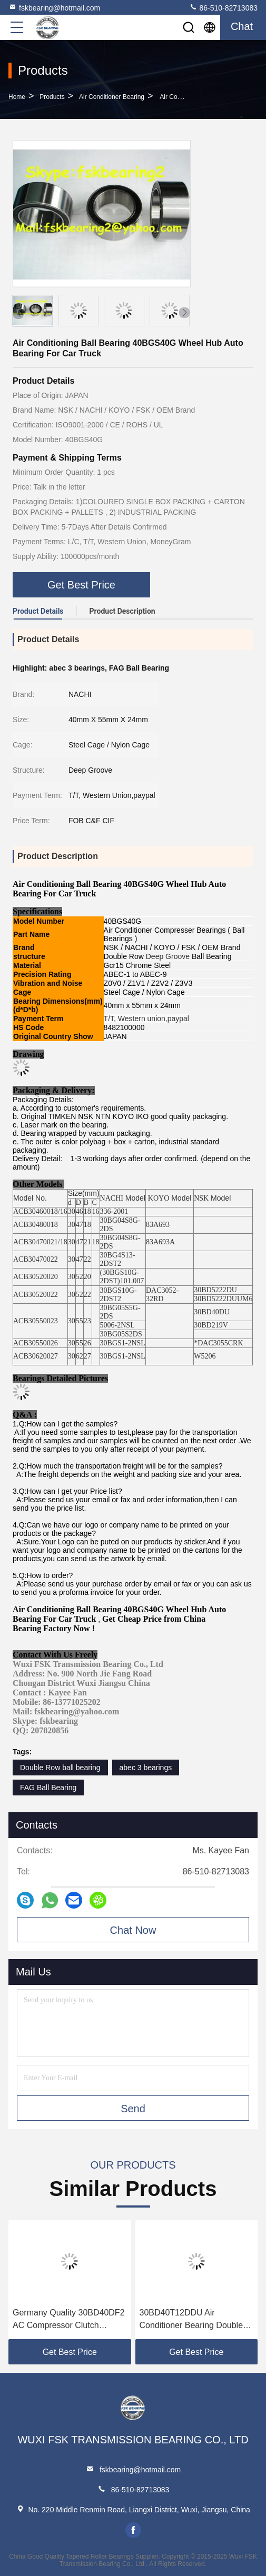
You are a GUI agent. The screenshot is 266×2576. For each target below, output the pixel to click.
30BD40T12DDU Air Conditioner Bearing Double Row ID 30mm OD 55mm (191, 2320)
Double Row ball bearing (60, 1767)
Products (52, 97)
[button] (184, 312)
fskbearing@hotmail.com (54, 7)
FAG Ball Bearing (48, 1787)
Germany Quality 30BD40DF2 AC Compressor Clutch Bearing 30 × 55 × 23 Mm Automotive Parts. (69, 2320)
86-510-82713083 (223, 7)
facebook (133, 2530)
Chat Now (133, 1930)
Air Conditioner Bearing (111, 97)
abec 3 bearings (146, 1767)
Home (16, 97)
